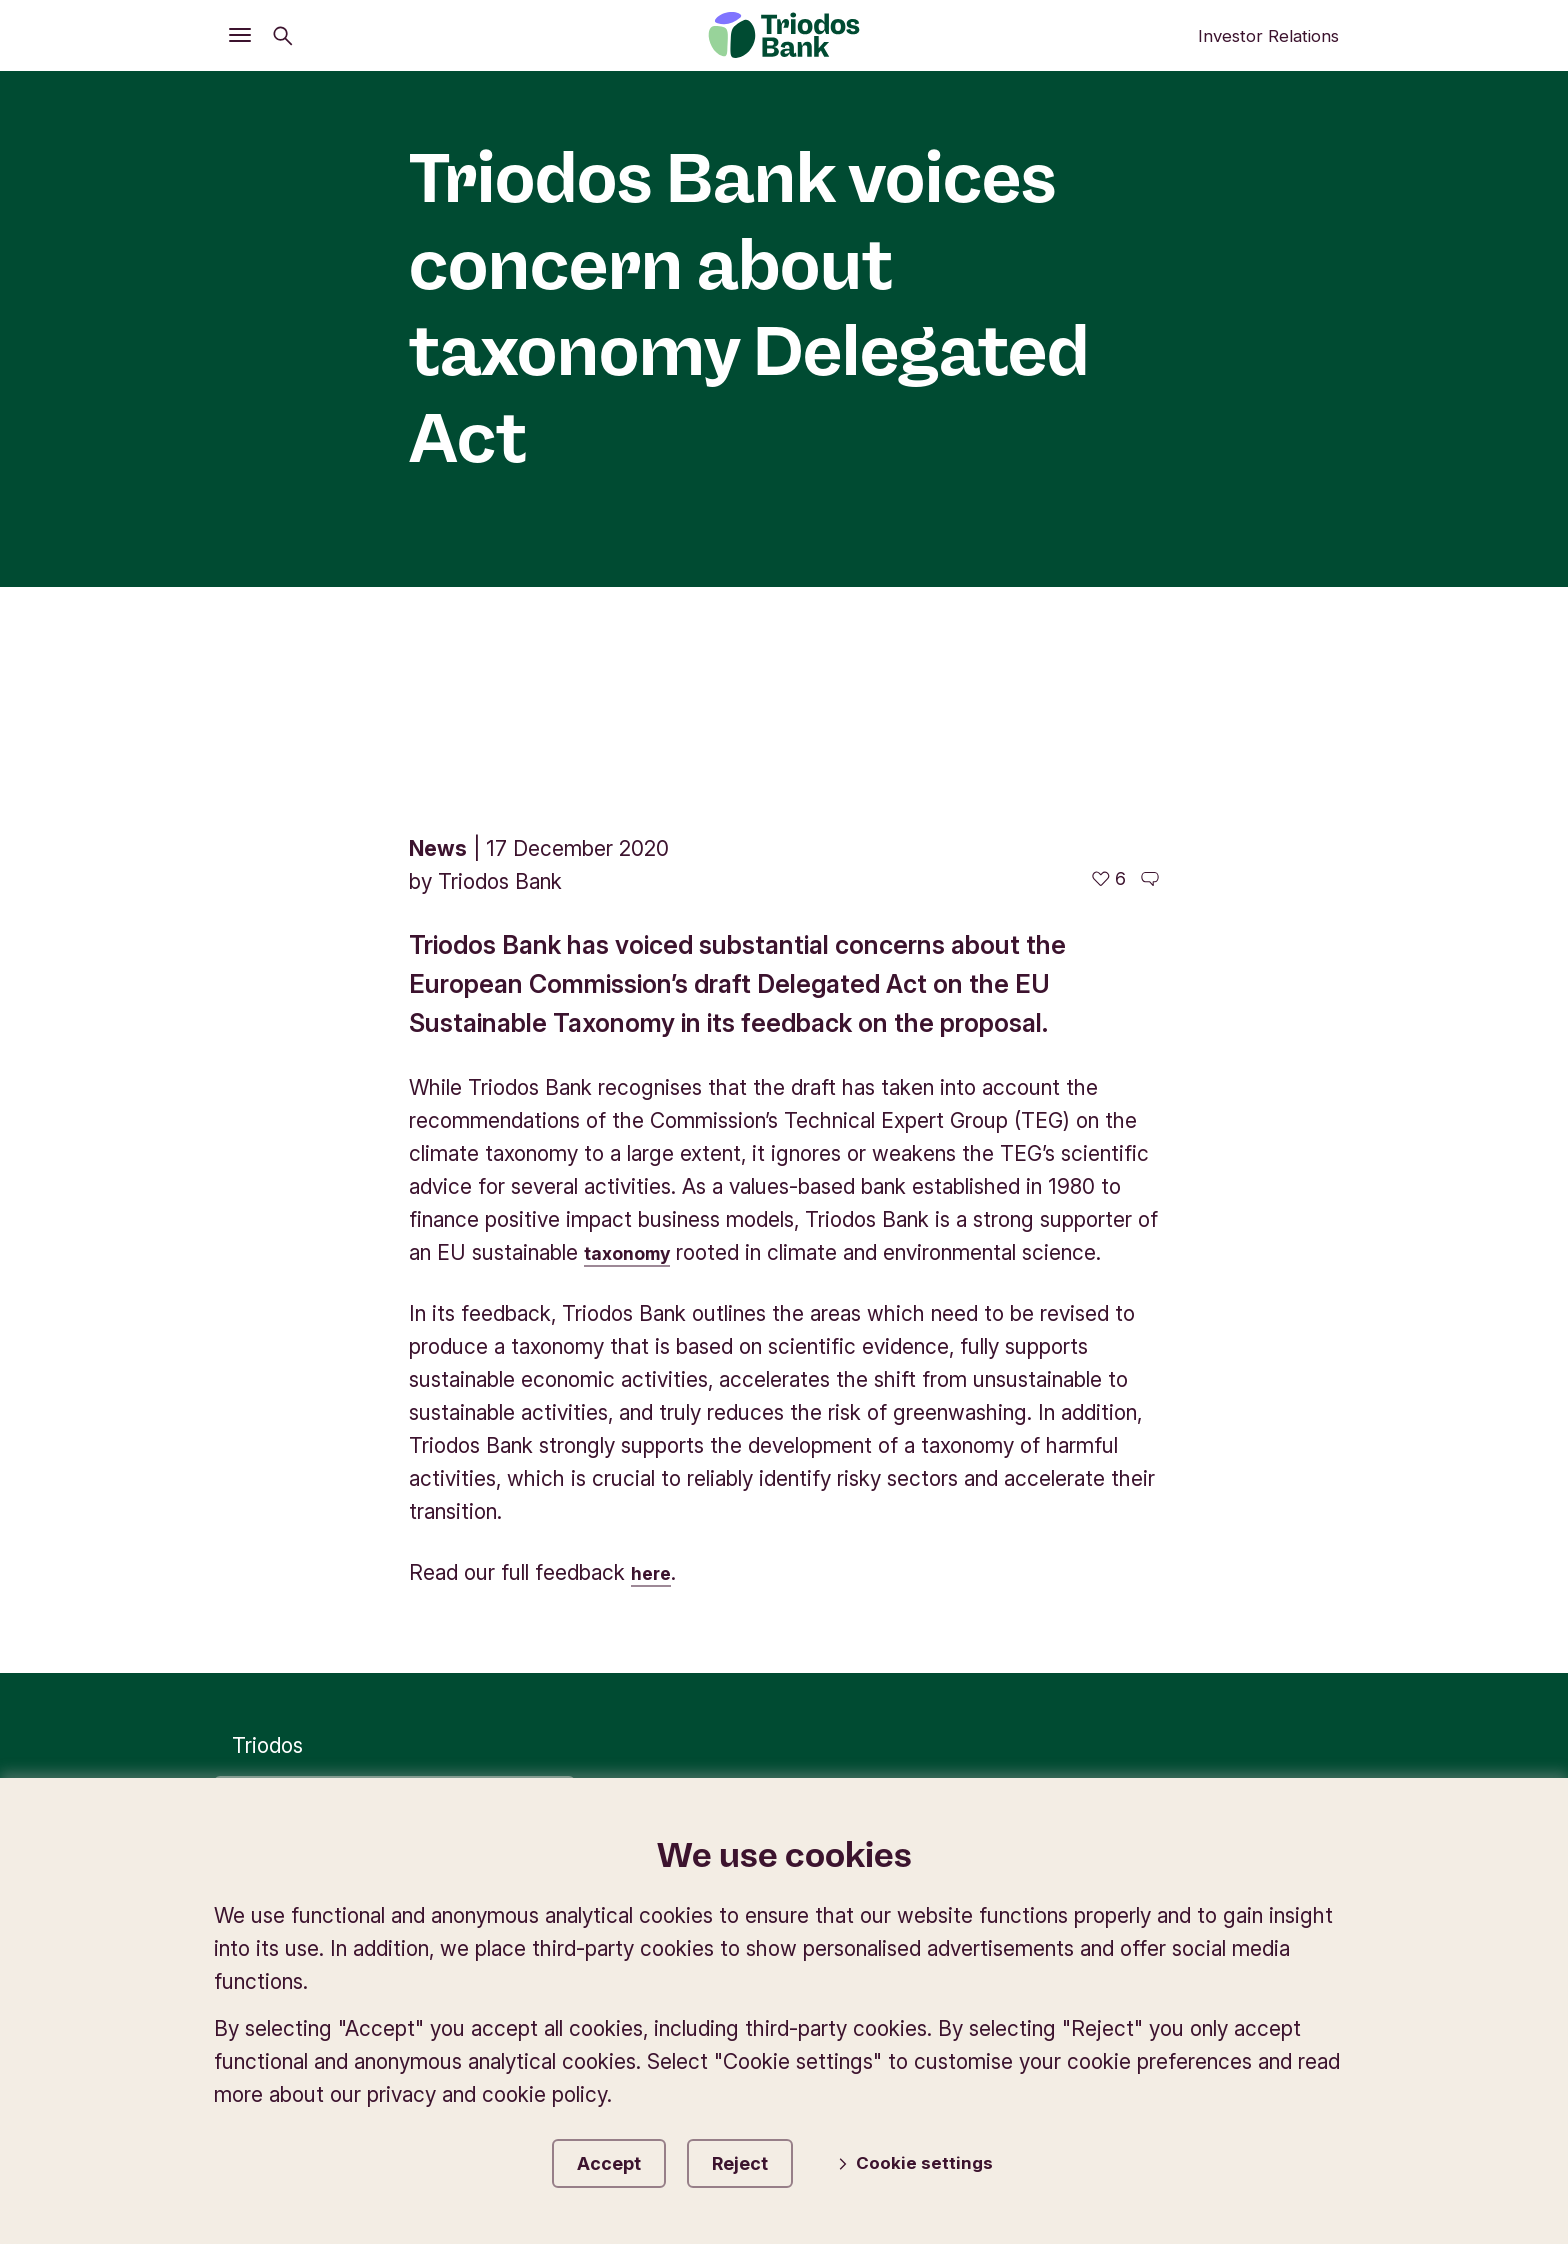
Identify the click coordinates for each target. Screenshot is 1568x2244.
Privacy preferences (950, 1667)
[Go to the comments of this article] (1150, 626)
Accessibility (1284, 1667)
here (654, 1319)
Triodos (267, 1492)
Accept (610, 2159)
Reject (764, 2159)
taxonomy (634, 999)
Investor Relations (1268, 36)
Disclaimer (1136, 1667)
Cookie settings (938, 2161)
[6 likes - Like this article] (1109, 626)
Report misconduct (1253, 1699)
